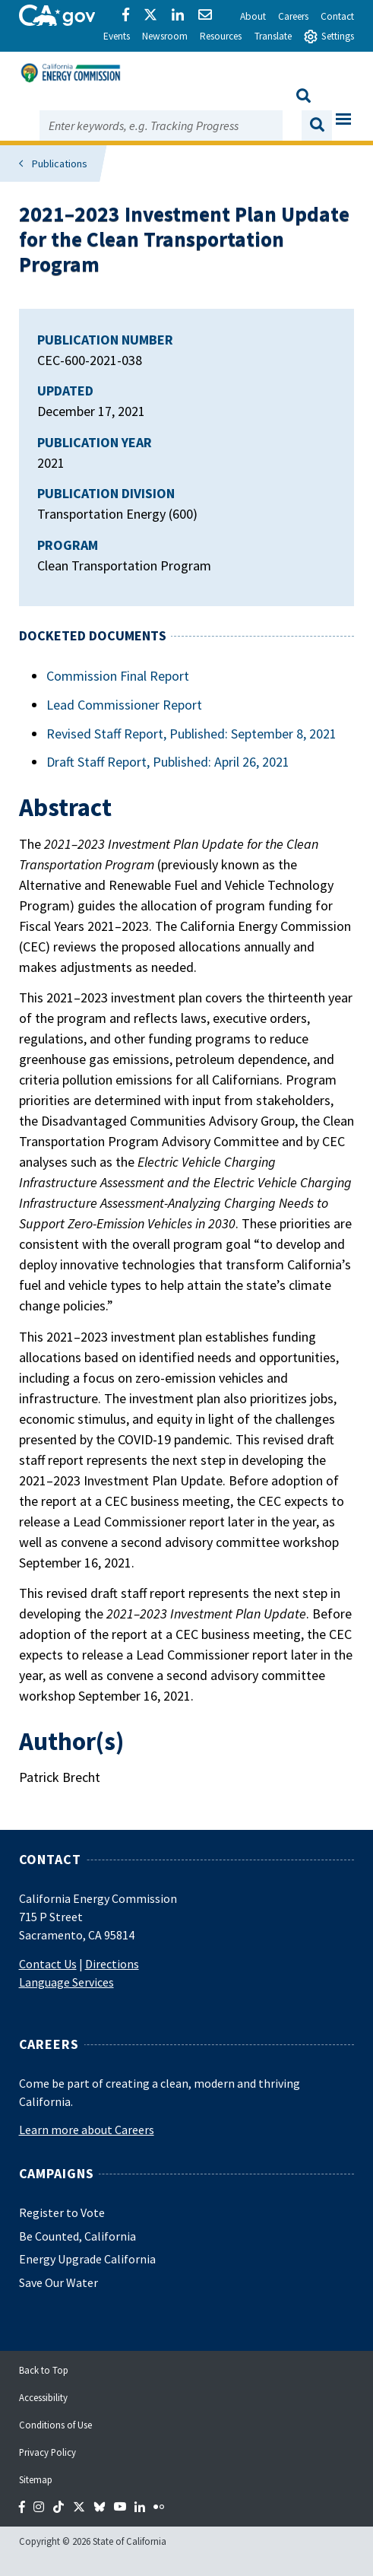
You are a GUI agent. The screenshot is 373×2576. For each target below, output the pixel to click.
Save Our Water (58, 2282)
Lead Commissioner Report (124, 704)
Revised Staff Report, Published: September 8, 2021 (191, 733)
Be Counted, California (77, 2236)
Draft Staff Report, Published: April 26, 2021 (167, 761)
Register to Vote (62, 2212)
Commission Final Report (117, 675)
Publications (59, 163)
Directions (112, 1963)
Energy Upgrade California (87, 2258)
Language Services (66, 1982)
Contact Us (48, 1963)
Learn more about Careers (86, 2129)
